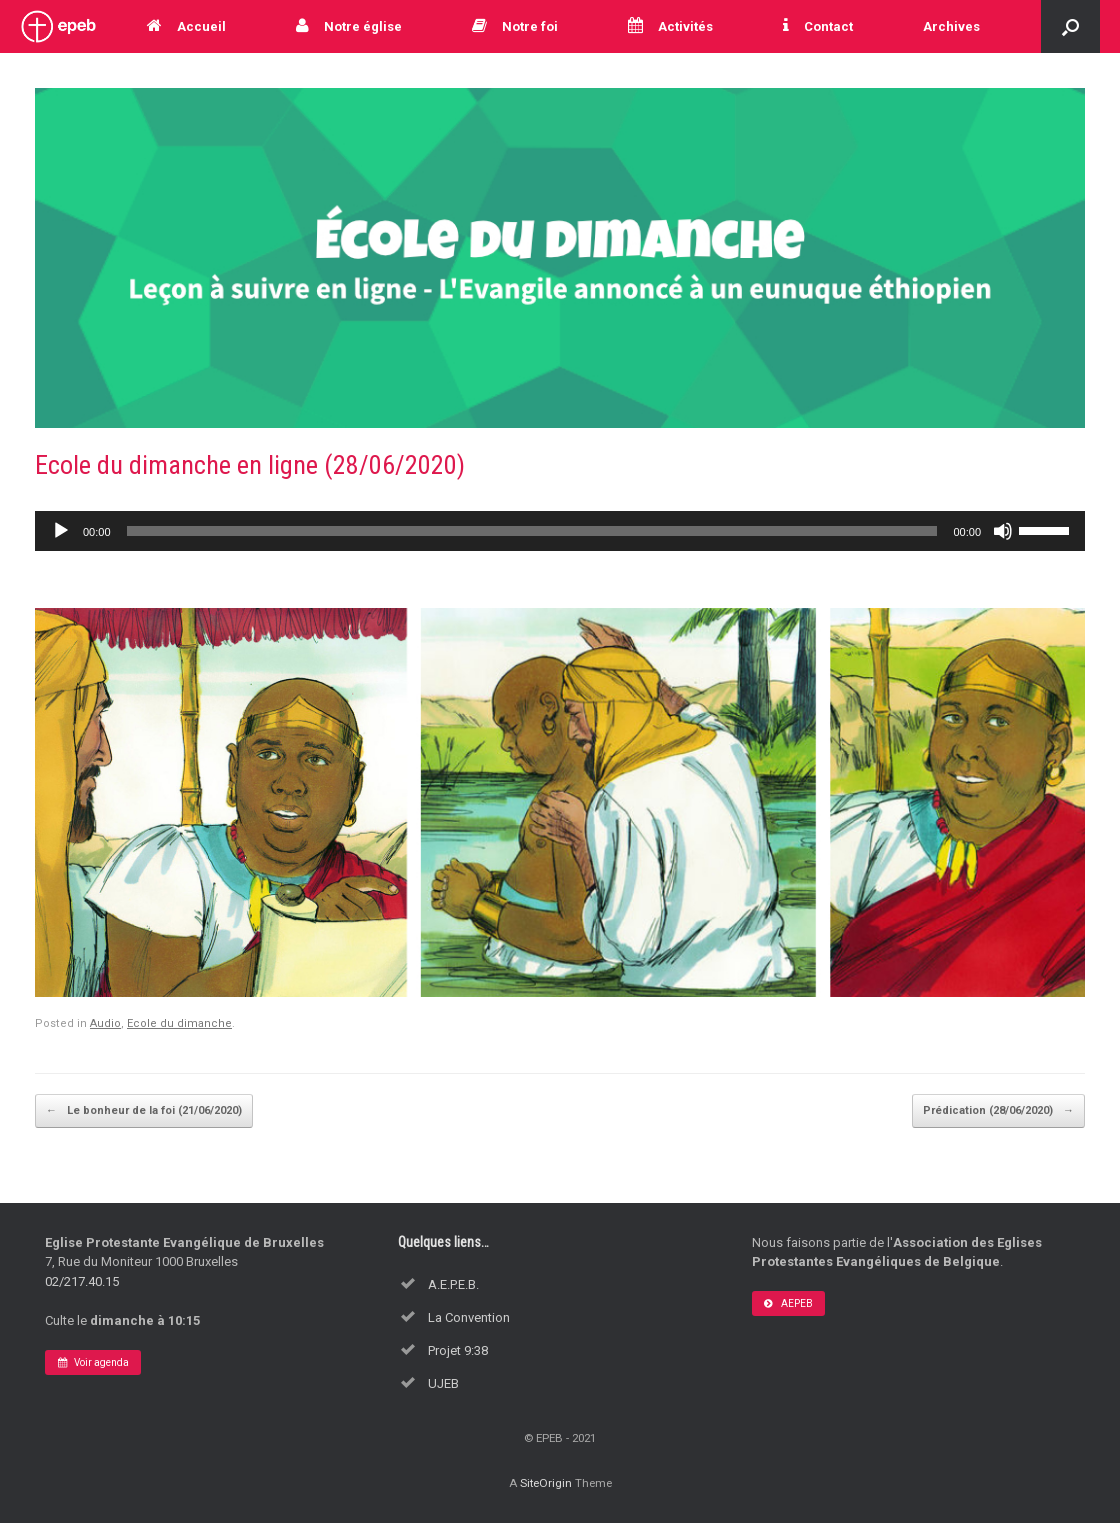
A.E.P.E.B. (453, 1284)
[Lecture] (61, 531)
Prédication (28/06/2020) (998, 1111)
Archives (951, 26)
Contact (818, 26)
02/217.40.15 (82, 1281)
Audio (105, 1023)
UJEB (443, 1383)
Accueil (186, 26)
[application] (560, 531)
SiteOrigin (546, 1483)
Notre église (349, 26)
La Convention (469, 1317)
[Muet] (1003, 531)
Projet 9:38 (458, 1350)
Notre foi (515, 26)
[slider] (532, 531)
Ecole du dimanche (179, 1023)
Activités (670, 26)
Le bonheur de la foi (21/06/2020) (144, 1111)
